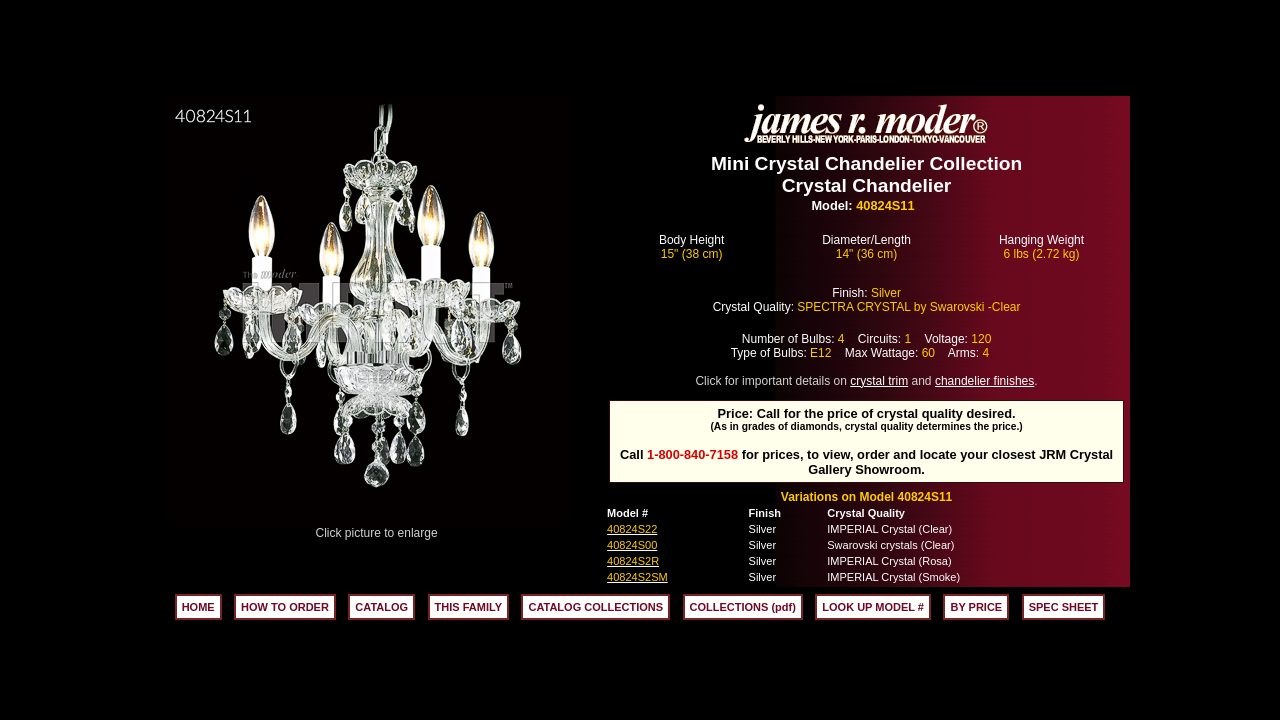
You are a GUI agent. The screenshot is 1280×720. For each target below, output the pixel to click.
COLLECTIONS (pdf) (743, 607)
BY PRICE (976, 607)
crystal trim (879, 381)
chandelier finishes (984, 381)
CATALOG (381, 607)
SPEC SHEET (1064, 607)
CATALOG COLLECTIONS (595, 607)
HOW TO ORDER (285, 607)
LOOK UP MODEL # (873, 607)
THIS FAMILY (468, 607)
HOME (198, 607)
